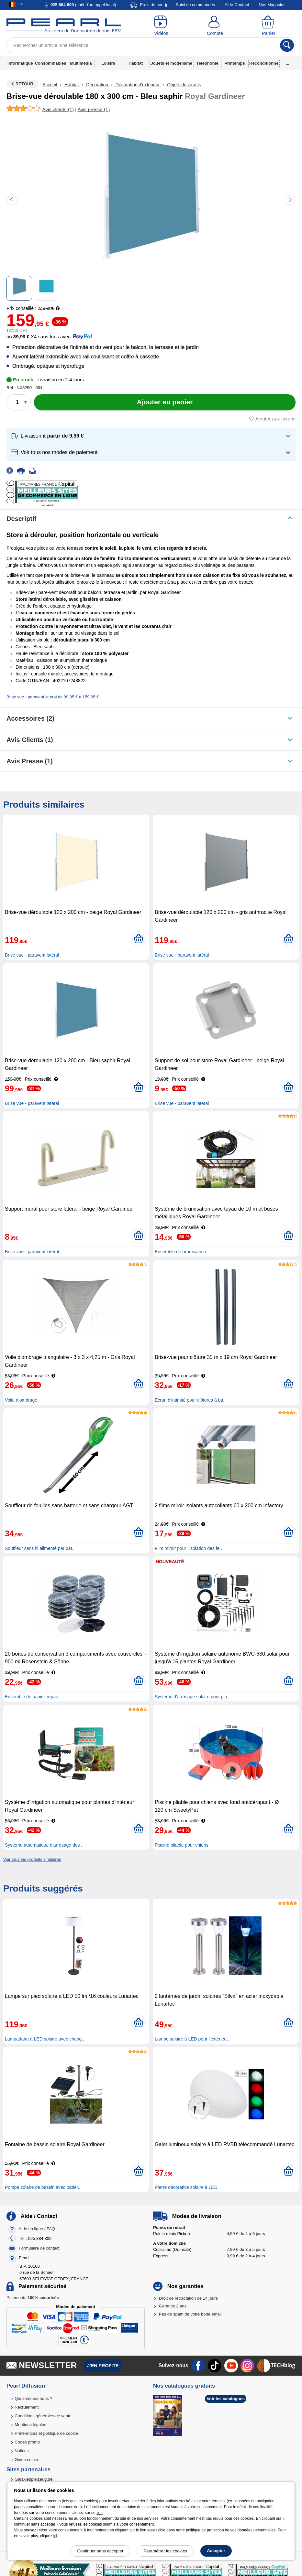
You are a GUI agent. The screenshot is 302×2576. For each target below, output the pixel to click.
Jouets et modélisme (171, 63)
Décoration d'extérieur (137, 84)
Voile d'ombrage (21, 1400)
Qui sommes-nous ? (33, 2398)
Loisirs (108, 63)
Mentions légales (30, 2424)
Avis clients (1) (29, 739)
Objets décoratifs (183, 84)
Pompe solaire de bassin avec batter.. (42, 2187)
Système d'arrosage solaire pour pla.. (192, 1696)
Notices (21, 2450)
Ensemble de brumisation (180, 1251)
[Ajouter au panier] (165, 402)
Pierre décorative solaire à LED (186, 2187)
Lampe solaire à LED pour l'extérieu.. (192, 2038)
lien (99, 2512)
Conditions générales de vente (43, 2415)
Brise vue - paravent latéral (32, 955)
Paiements (32, 2297)
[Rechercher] (287, 45)
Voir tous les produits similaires (32, 1859)
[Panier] (269, 26)
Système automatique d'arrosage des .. (44, 1845)
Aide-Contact (237, 4)
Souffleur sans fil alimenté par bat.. (39, 1548)
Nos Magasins (272, 4)
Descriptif (21, 518)
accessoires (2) (30, 718)
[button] (151, 436)
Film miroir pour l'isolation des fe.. (188, 1548)
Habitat (136, 63)
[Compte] (215, 26)
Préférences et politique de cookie (46, 2433)
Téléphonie (207, 63)
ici (55, 2536)
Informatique (20, 63)
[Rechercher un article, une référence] (151, 45)
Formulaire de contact (39, 2248)
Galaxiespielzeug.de (33, 2479)
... (287, 63)
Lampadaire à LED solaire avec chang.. (44, 2038)
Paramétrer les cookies (165, 2551)
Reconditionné (263, 63)
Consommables (50, 63)
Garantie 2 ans (172, 2306)
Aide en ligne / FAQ (37, 2228)
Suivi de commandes (195, 4)
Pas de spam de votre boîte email (190, 2314)
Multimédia (81, 63)
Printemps (234, 63)
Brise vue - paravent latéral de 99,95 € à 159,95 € (52, 696)
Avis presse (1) (29, 761)
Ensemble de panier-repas (31, 1696)
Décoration (97, 84)
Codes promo (27, 2442)
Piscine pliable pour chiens (181, 1845)
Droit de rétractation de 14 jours (188, 2298)
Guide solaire (27, 2459)
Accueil (50, 84)
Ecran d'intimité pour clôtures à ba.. (190, 1400)
